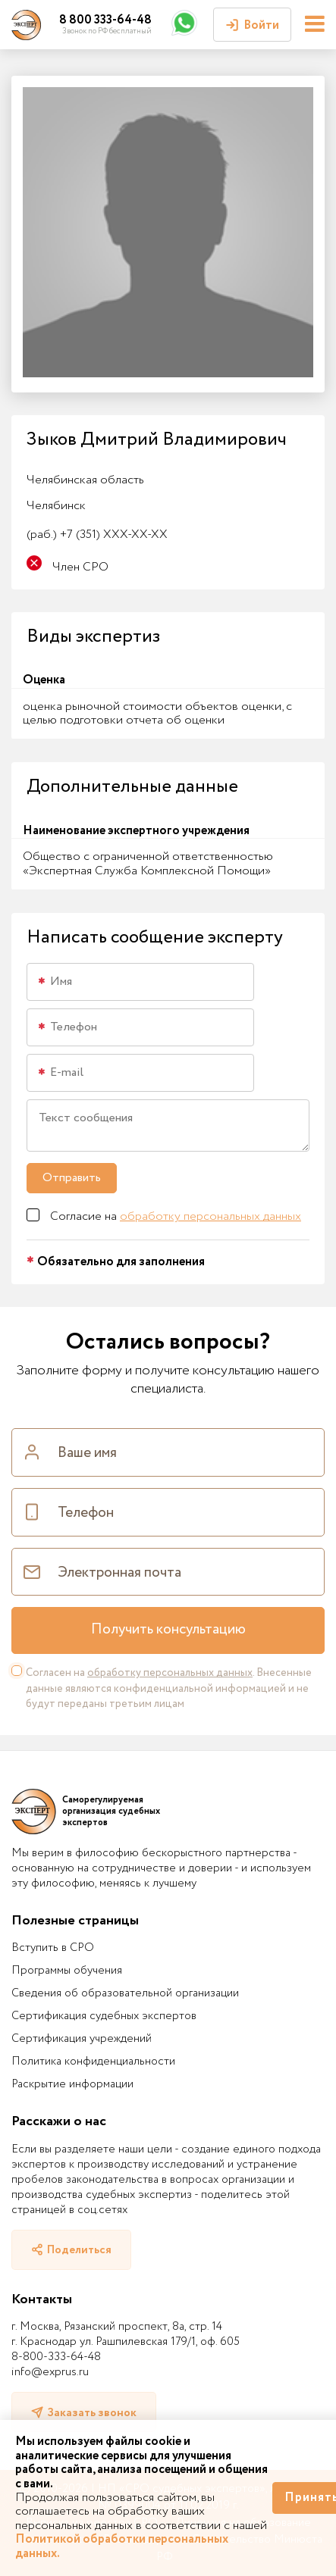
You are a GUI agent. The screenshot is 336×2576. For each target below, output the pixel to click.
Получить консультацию (168, 1629)
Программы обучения (66, 1970)
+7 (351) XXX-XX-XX (97, 534)
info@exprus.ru (50, 2372)
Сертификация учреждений (81, 2038)
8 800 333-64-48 (105, 20)
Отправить (71, 1177)
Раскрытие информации (72, 2084)
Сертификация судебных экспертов (103, 2016)
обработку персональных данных (210, 1216)
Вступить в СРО (52, 1948)
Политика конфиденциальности (93, 2061)
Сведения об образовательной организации (125, 1993)
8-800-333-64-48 (56, 2357)
